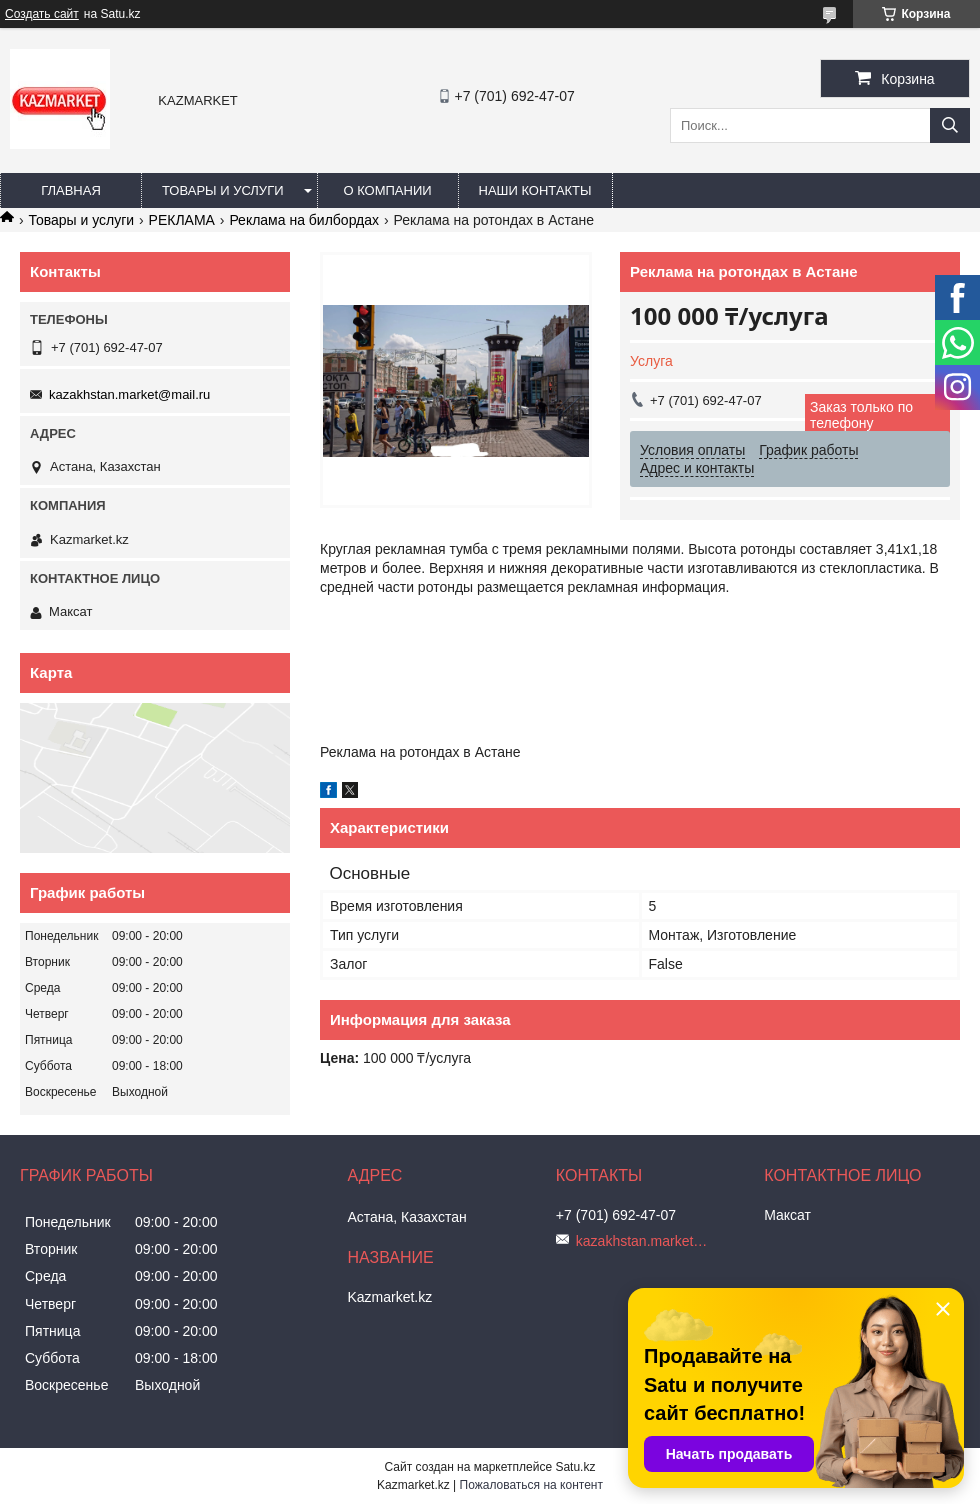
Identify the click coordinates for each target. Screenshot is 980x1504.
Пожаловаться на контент (531, 1485)
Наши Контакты (535, 190)
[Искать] (950, 125)
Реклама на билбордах (304, 220)
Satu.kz (575, 1467)
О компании (387, 190)
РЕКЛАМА (182, 220)
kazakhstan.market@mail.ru (129, 394)
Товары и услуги (223, 190)
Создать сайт (42, 14)
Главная (71, 190)
